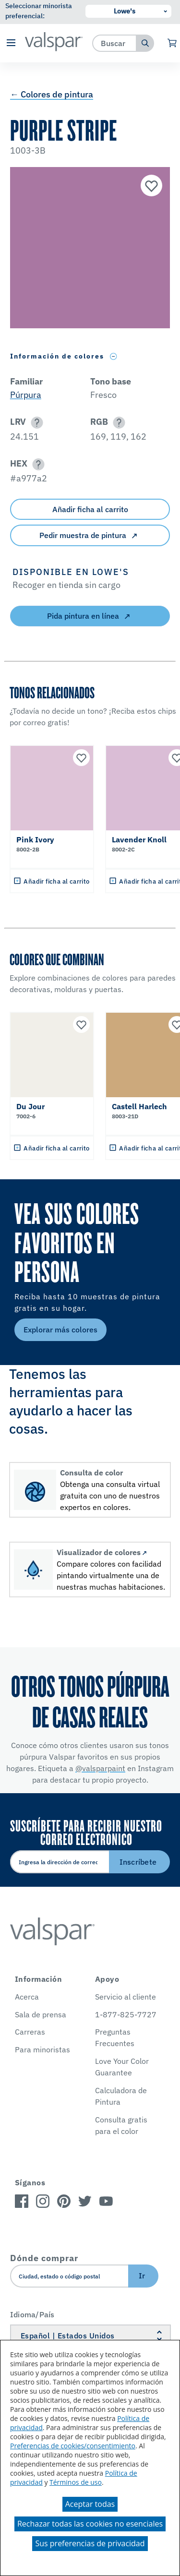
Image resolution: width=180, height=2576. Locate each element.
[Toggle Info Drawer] (113, 356)
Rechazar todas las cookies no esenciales (90, 2523)
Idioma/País (32, 2314)
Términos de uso (75, 2482)
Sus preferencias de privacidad (89, 2543)
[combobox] (114, 43)
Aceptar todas (90, 2504)
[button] (11, 43)
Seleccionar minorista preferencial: (38, 10)
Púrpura (25, 394)
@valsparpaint (100, 1768)
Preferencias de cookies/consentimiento (72, 2445)
